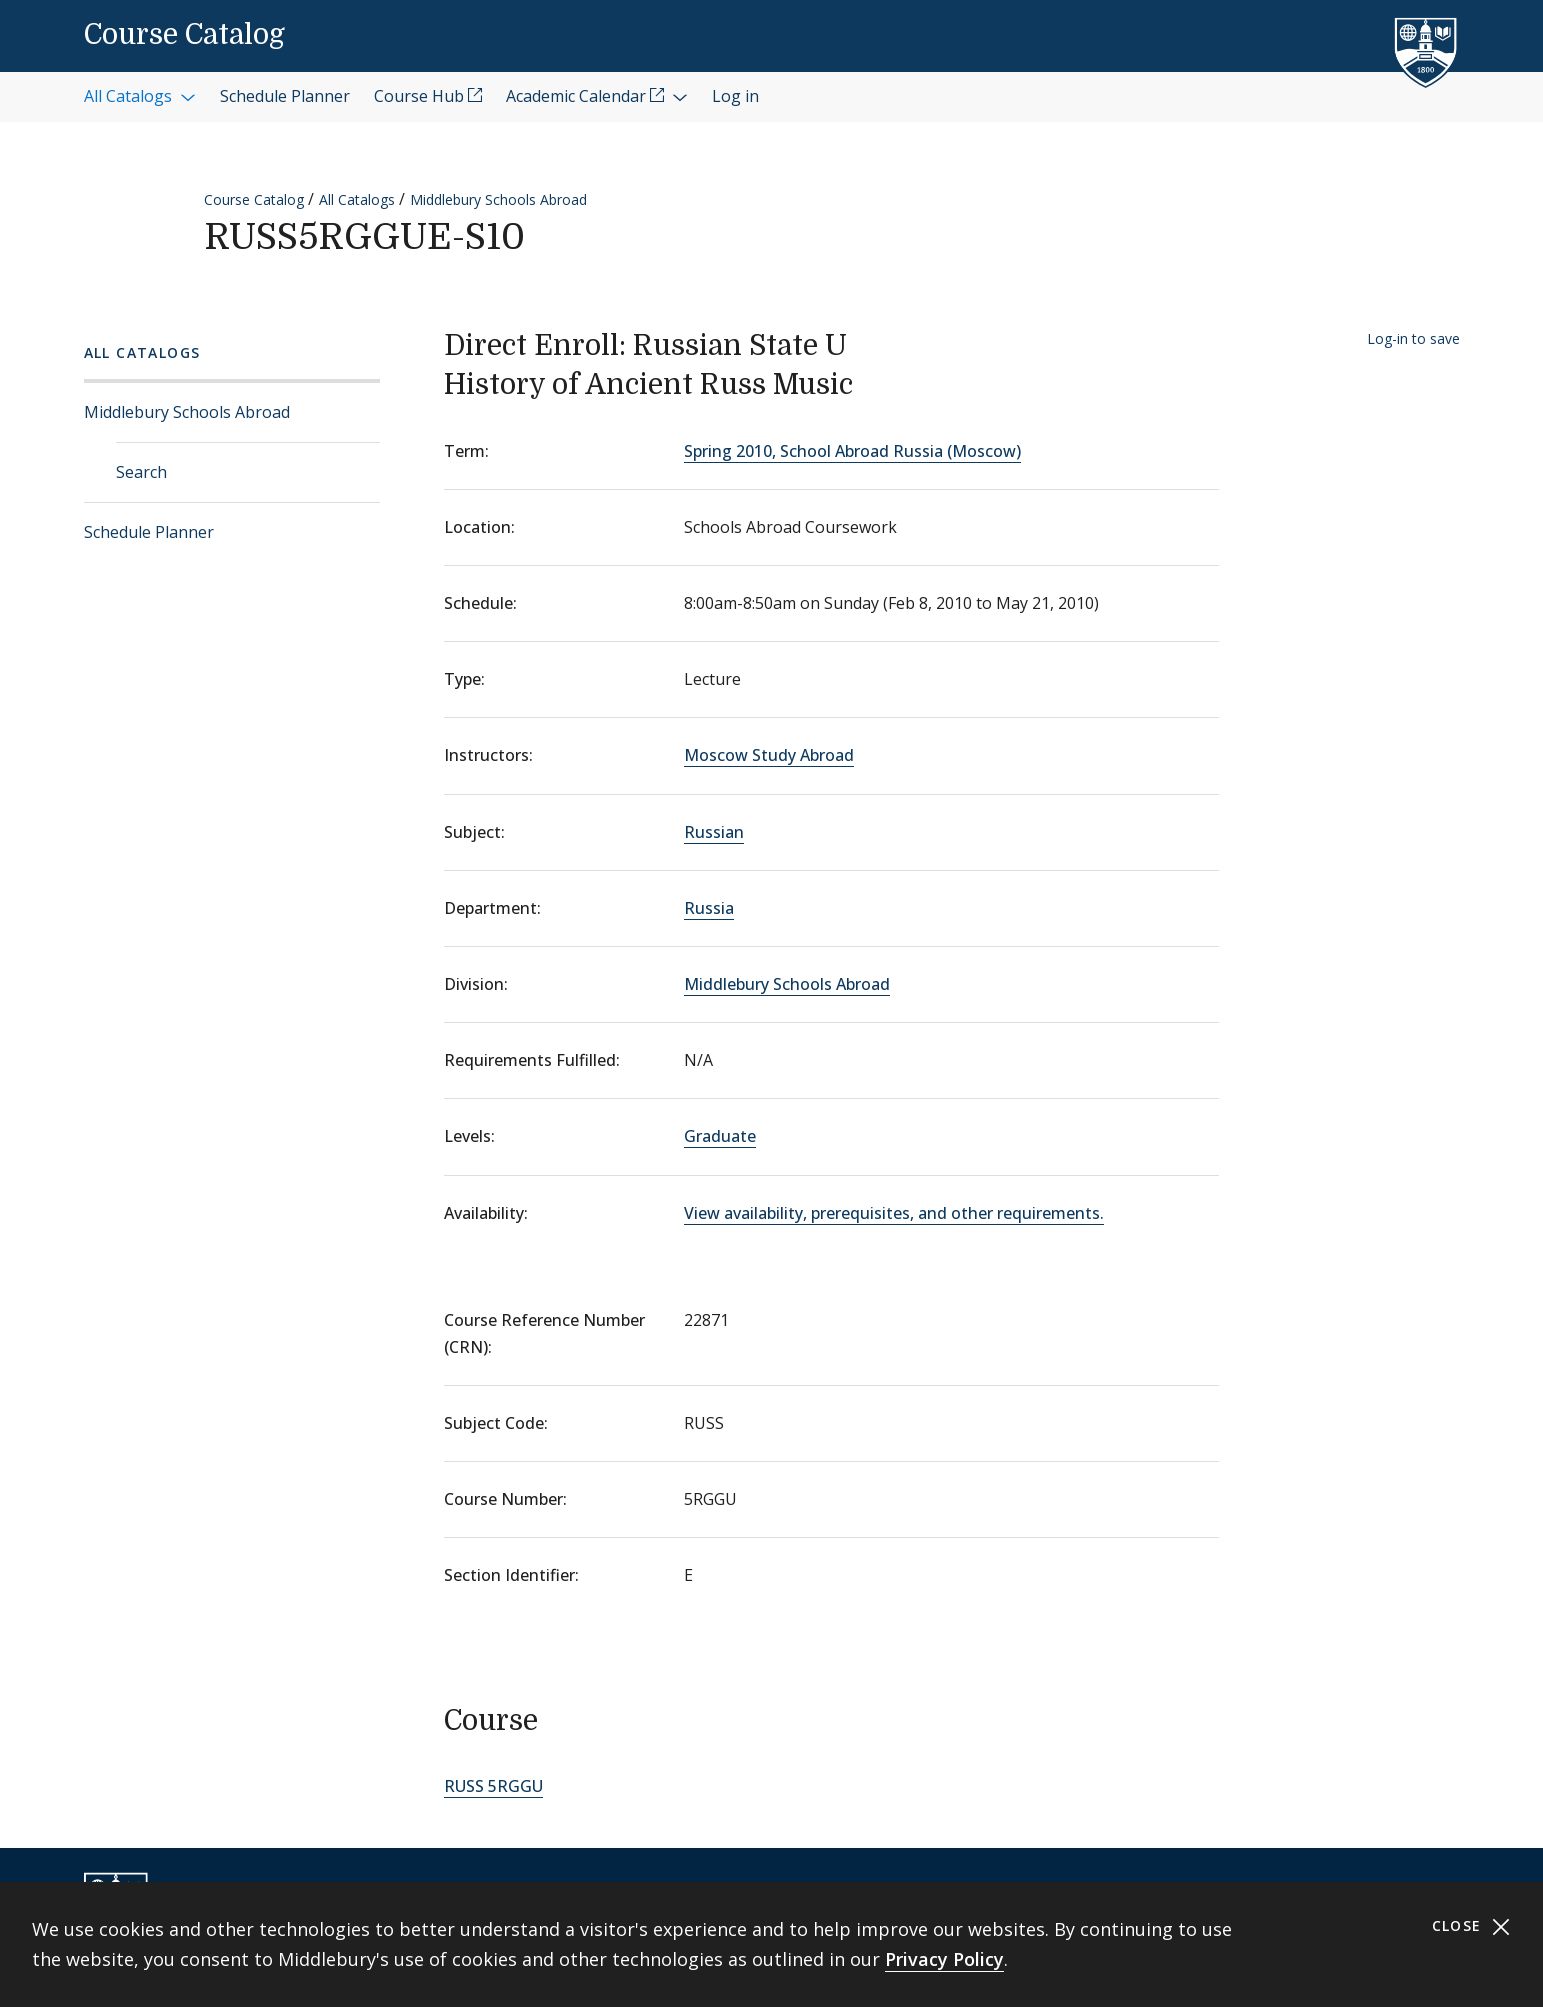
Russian (714, 832)
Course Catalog (184, 35)
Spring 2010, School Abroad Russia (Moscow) (852, 451)
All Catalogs (357, 199)
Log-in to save (1413, 338)
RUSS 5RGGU (493, 1786)
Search (141, 472)
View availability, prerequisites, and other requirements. (894, 1213)
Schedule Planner (149, 532)
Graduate (720, 1136)
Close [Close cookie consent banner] (1471, 1926)
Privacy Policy (944, 1959)
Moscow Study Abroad (769, 755)
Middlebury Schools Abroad (498, 199)
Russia (709, 908)
